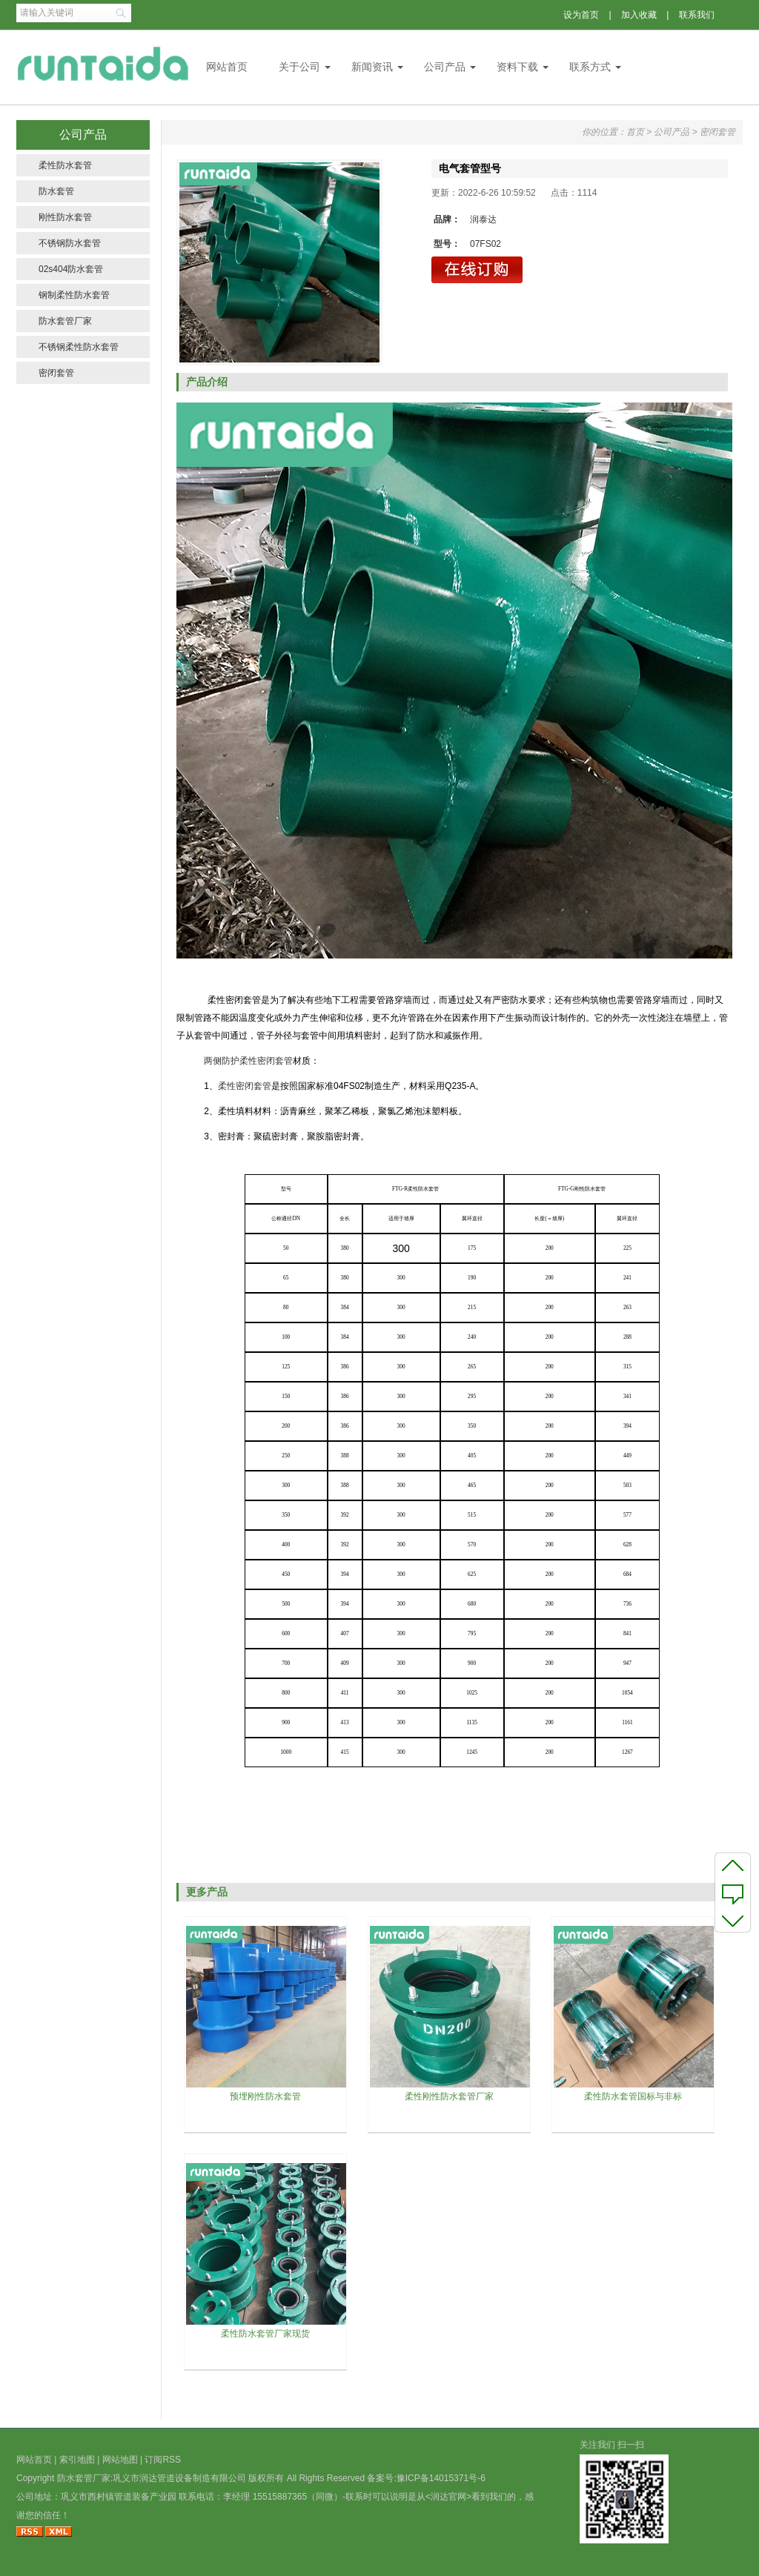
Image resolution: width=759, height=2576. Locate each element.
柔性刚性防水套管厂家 (449, 2096)
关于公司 (299, 67)
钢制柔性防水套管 (74, 295)
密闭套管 (56, 373)
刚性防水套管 (65, 217)
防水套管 (56, 191)
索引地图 (77, 2459)
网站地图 (120, 2459)
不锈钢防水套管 (70, 243)
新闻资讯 (372, 67)
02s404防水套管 (71, 269)
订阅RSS (163, 2459)
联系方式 (590, 67)
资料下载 (517, 67)
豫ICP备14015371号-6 (441, 2478)
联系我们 (697, 15)
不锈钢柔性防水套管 (79, 347)
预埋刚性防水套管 (265, 2096)
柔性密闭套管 (244, 1086)
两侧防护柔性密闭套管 (248, 1061)
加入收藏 (639, 15)
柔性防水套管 (65, 165)
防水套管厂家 (65, 321)
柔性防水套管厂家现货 (265, 2333)
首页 (635, 132)
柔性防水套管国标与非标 (633, 2096)
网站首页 (227, 67)
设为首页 (581, 15)
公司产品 (444, 67)
